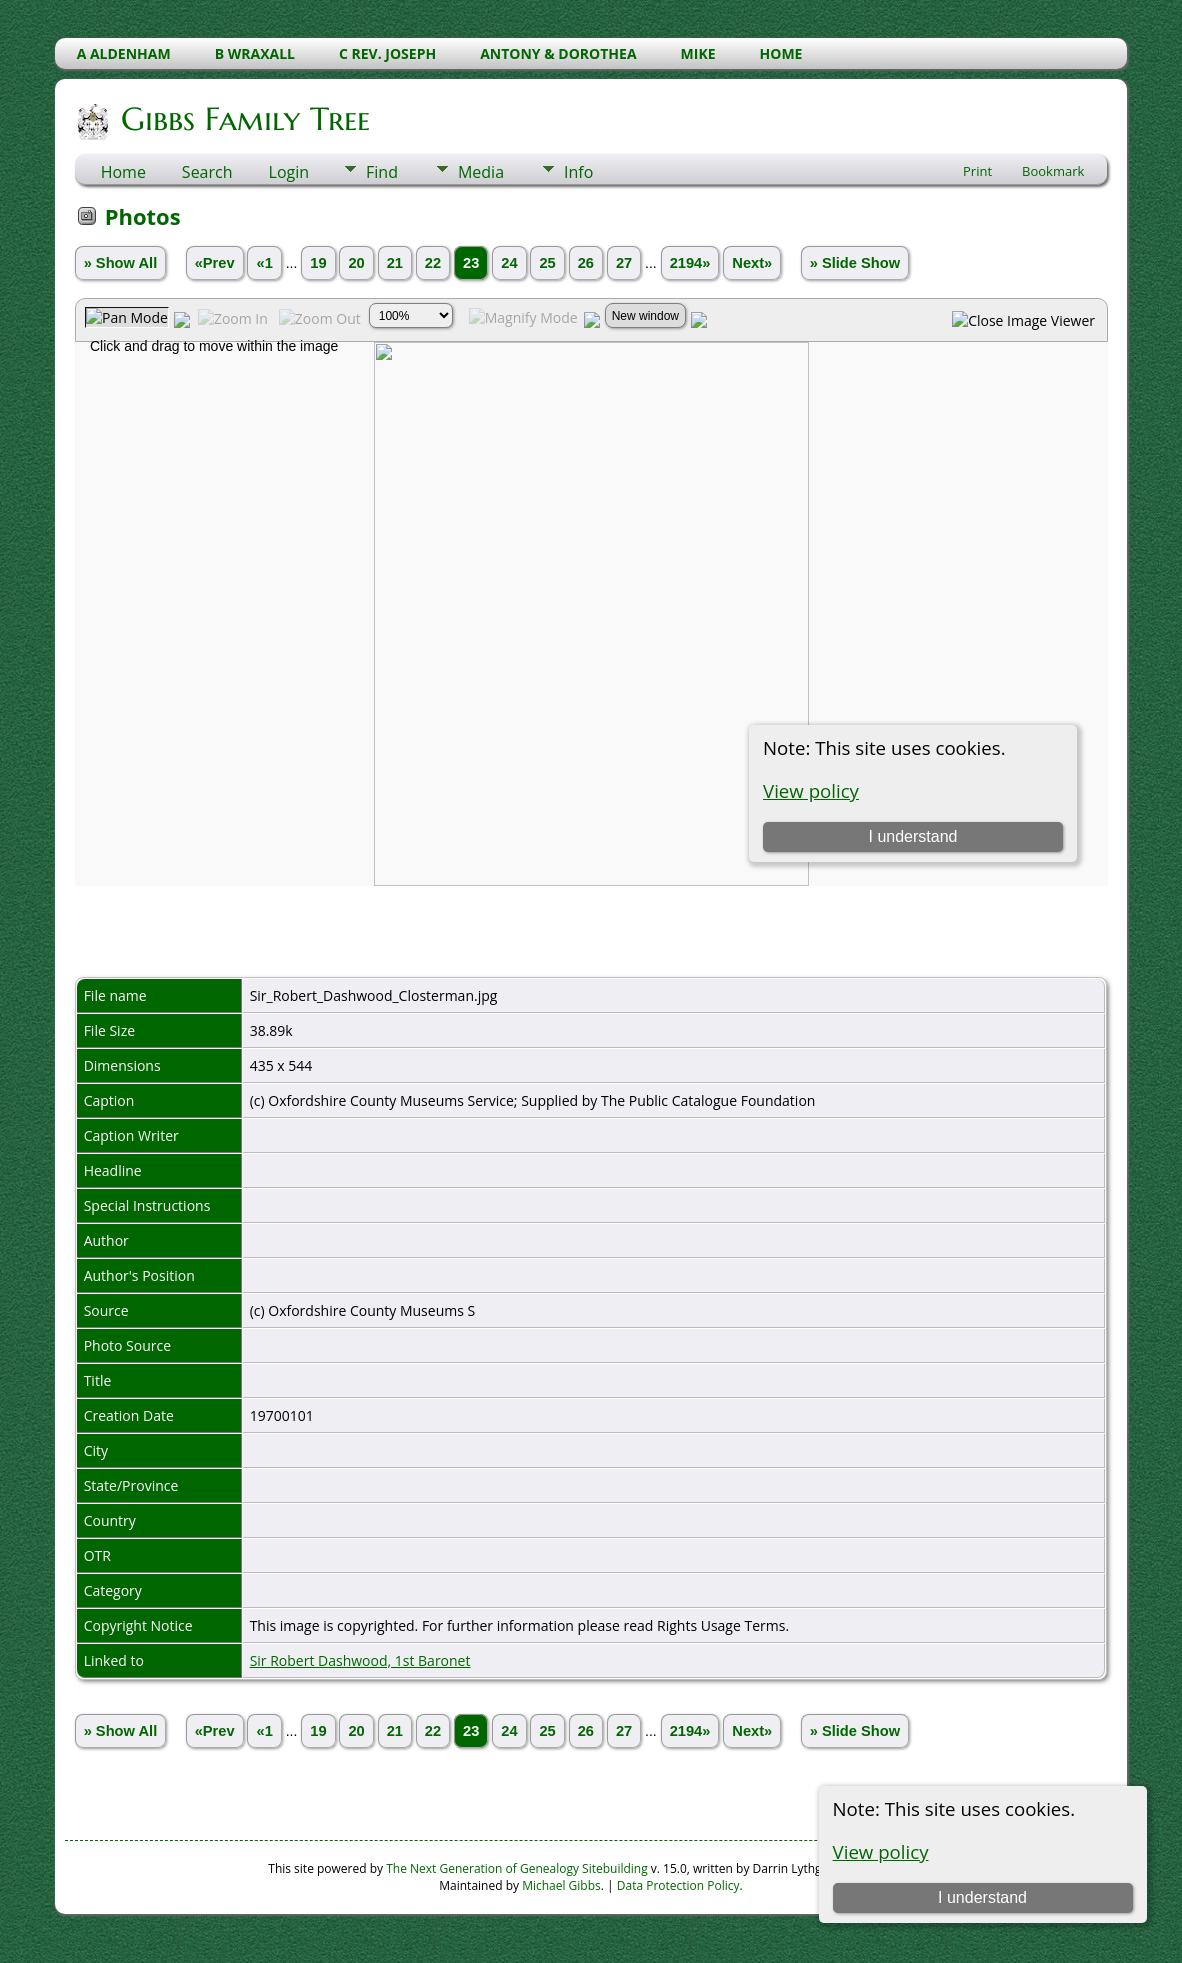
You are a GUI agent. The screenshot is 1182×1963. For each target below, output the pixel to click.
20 (356, 263)
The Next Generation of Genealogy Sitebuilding (517, 1868)
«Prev (215, 263)
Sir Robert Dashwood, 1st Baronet (360, 1660)
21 (395, 263)
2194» (690, 263)
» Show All (121, 263)
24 (509, 263)
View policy (881, 1851)
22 (433, 263)
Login (289, 172)
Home (123, 172)
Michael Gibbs (561, 1885)
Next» (752, 263)
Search (207, 172)
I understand (982, 1897)
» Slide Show (855, 263)
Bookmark (1053, 171)
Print (977, 171)
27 (624, 263)
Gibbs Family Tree (244, 119)
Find (382, 172)
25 (547, 263)
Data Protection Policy (678, 1885)
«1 (264, 263)
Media (481, 172)
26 (586, 263)
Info (578, 172)
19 (318, 263)
